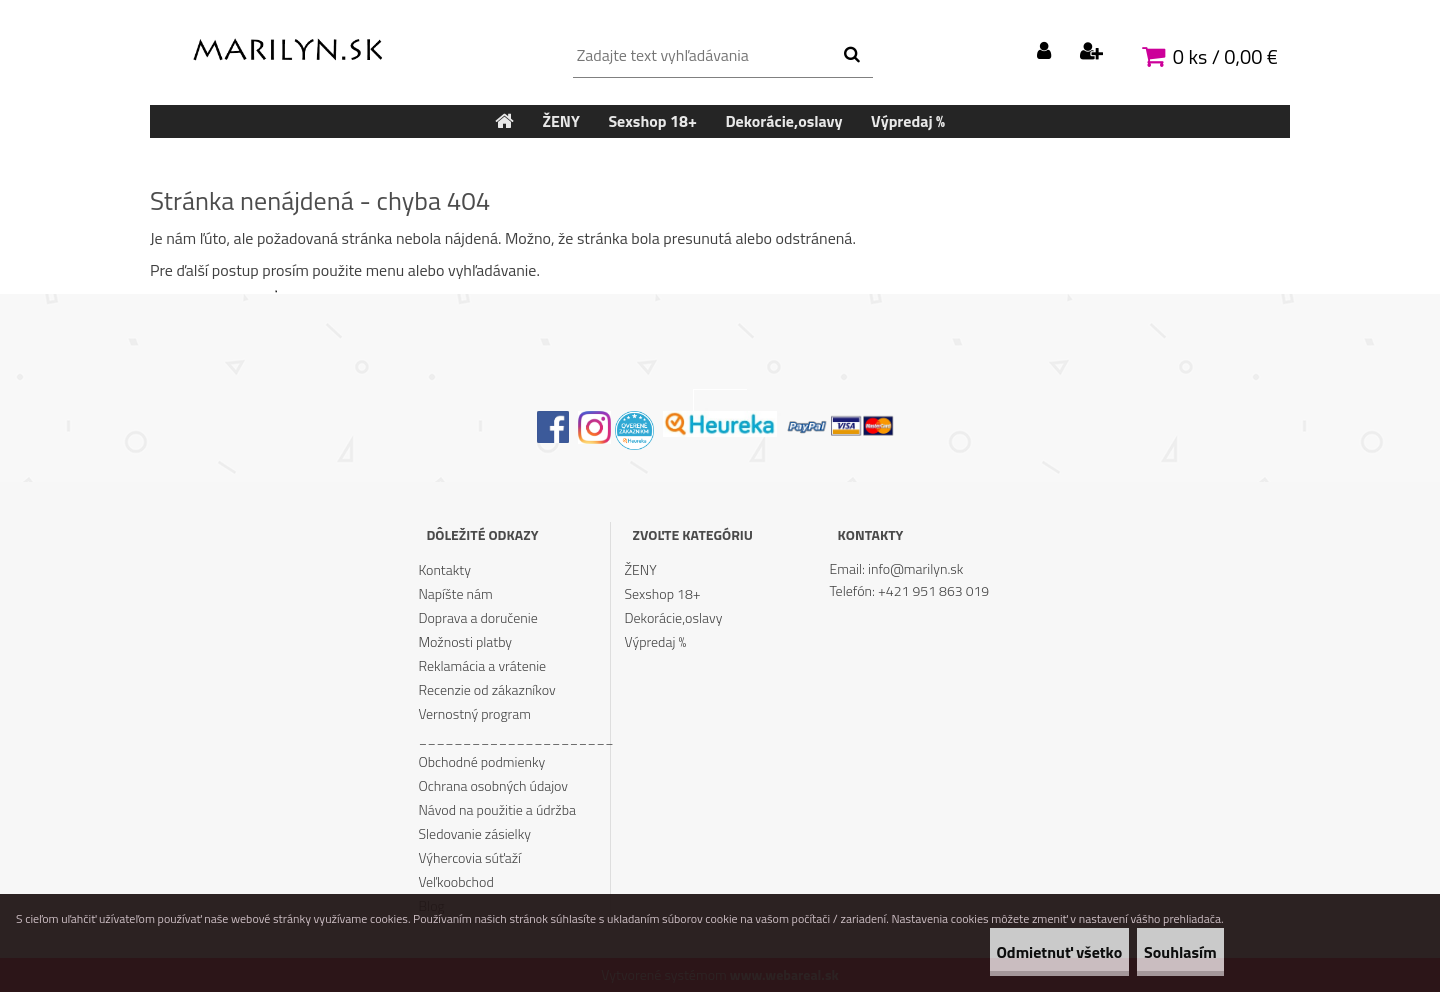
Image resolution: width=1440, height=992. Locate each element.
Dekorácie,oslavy (674, 617)
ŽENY (641, 569)
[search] (851, 55)
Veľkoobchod (455, 881)
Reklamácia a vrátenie (482, 665)
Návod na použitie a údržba (497, 809)
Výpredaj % (656, 641)
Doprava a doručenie (477, 617)
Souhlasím (1162, 952)
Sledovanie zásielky (474, 833)
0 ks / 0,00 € (1225, 56)
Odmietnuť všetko (1005, 952)
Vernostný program (474, 713)
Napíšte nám (455, 593)
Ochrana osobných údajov (493, 785)
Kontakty (444, 569)
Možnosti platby (465, 641)
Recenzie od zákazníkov (486, 689)
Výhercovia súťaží (469, 857)
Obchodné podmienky (481, 761)
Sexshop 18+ (663, 593)
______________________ (514, 737)
